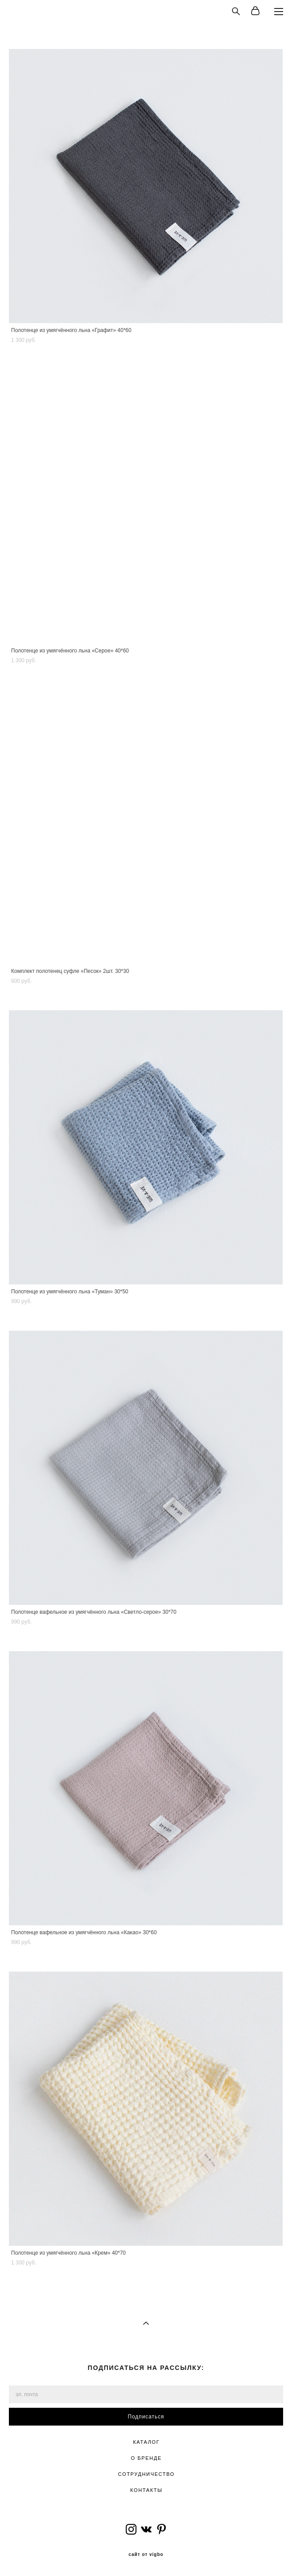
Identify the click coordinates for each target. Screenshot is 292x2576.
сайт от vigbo (145, 2554)
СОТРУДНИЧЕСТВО (146, 2474)
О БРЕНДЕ (146, 2458)
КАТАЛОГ (146, 2442)
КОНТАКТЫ (146, 2490)
